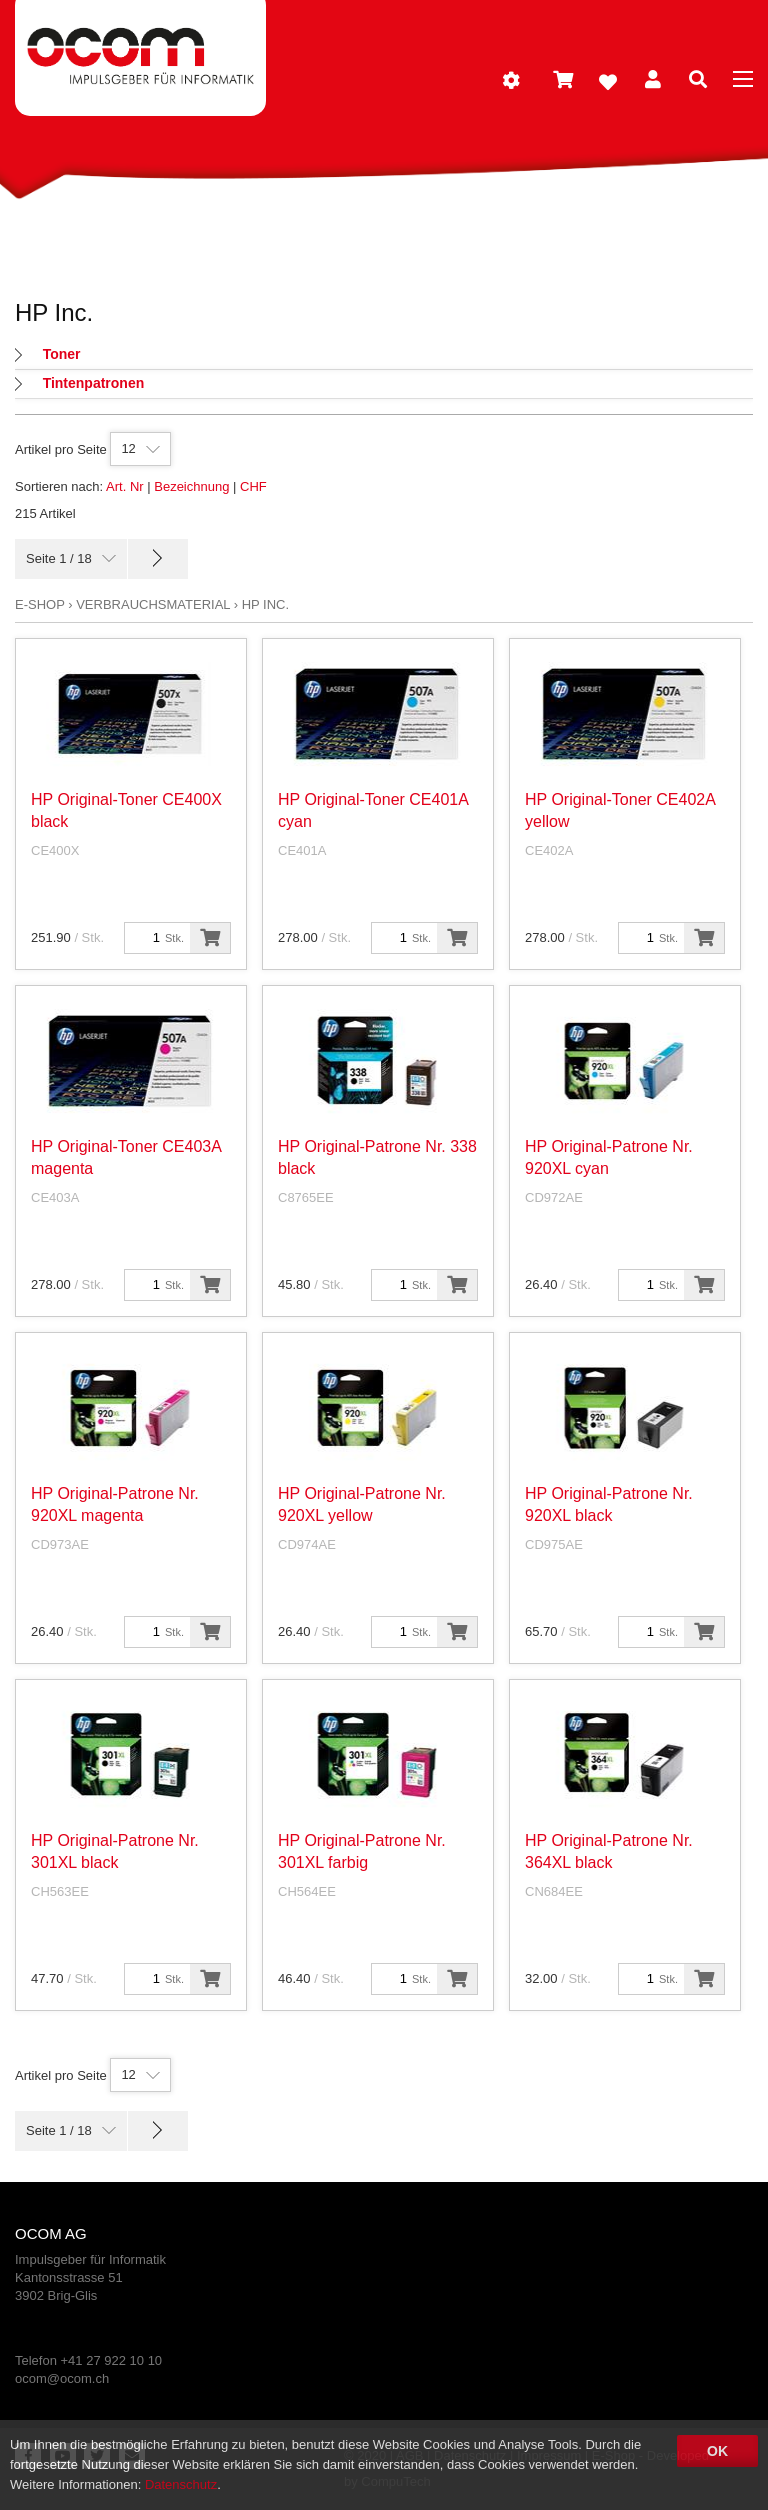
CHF (253, 486)
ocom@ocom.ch (62, 2378)
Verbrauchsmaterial (153, 604)
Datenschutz (181, 2484)
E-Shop (40, 604)
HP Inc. (265, 604)
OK (717, 2451)
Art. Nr (125, 486)
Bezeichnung (191, 486)
